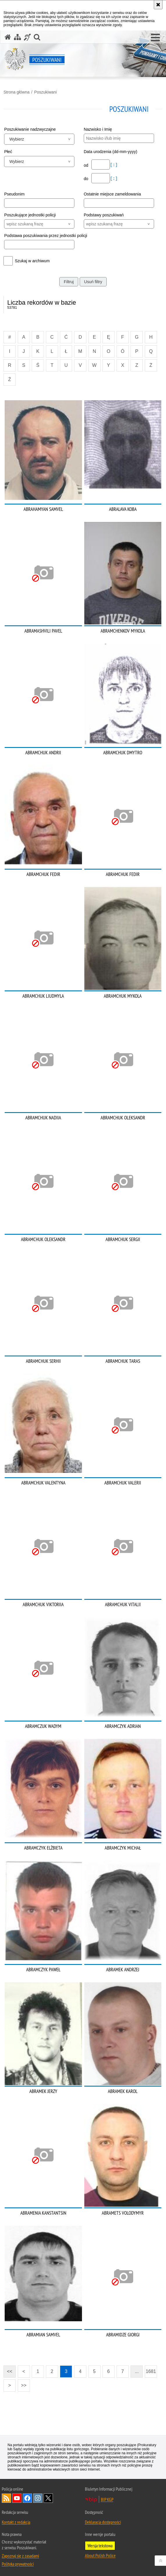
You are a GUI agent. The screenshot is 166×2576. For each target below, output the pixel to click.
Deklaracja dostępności (103, 2522)
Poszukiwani (45, 92)
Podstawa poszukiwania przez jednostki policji (43, 235)
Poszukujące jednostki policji (30, 215)
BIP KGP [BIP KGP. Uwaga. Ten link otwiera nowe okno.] (107, 2499)
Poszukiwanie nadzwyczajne (30, 129)
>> (22, 2383)
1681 (151, 2371)
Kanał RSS (6, 2498)
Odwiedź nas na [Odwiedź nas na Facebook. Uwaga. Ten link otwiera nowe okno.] (27, 2498)
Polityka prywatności (18, 2564)
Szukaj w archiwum (32, 261)
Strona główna (16, 92)
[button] (155, 38)
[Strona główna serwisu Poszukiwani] (8, 37)
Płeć (8, 151)
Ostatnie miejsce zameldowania (112, 194)
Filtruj (69, 281)
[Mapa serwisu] (17, 37)
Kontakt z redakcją (16, 2522)
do (86, 178)
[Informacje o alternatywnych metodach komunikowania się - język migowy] (27, 37)
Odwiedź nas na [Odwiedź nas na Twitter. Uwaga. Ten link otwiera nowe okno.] (48, 2498)
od (86, 165)
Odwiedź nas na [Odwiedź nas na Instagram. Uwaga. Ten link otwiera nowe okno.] (37, 2498)
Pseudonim (14, 194)
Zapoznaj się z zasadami (20, 2556)
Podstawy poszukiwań (104, 215)
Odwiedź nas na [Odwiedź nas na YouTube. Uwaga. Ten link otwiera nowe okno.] (17, 2498)
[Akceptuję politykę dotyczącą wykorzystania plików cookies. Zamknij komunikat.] (158, 4)
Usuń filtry (93, 281)
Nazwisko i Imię (98, 129)
